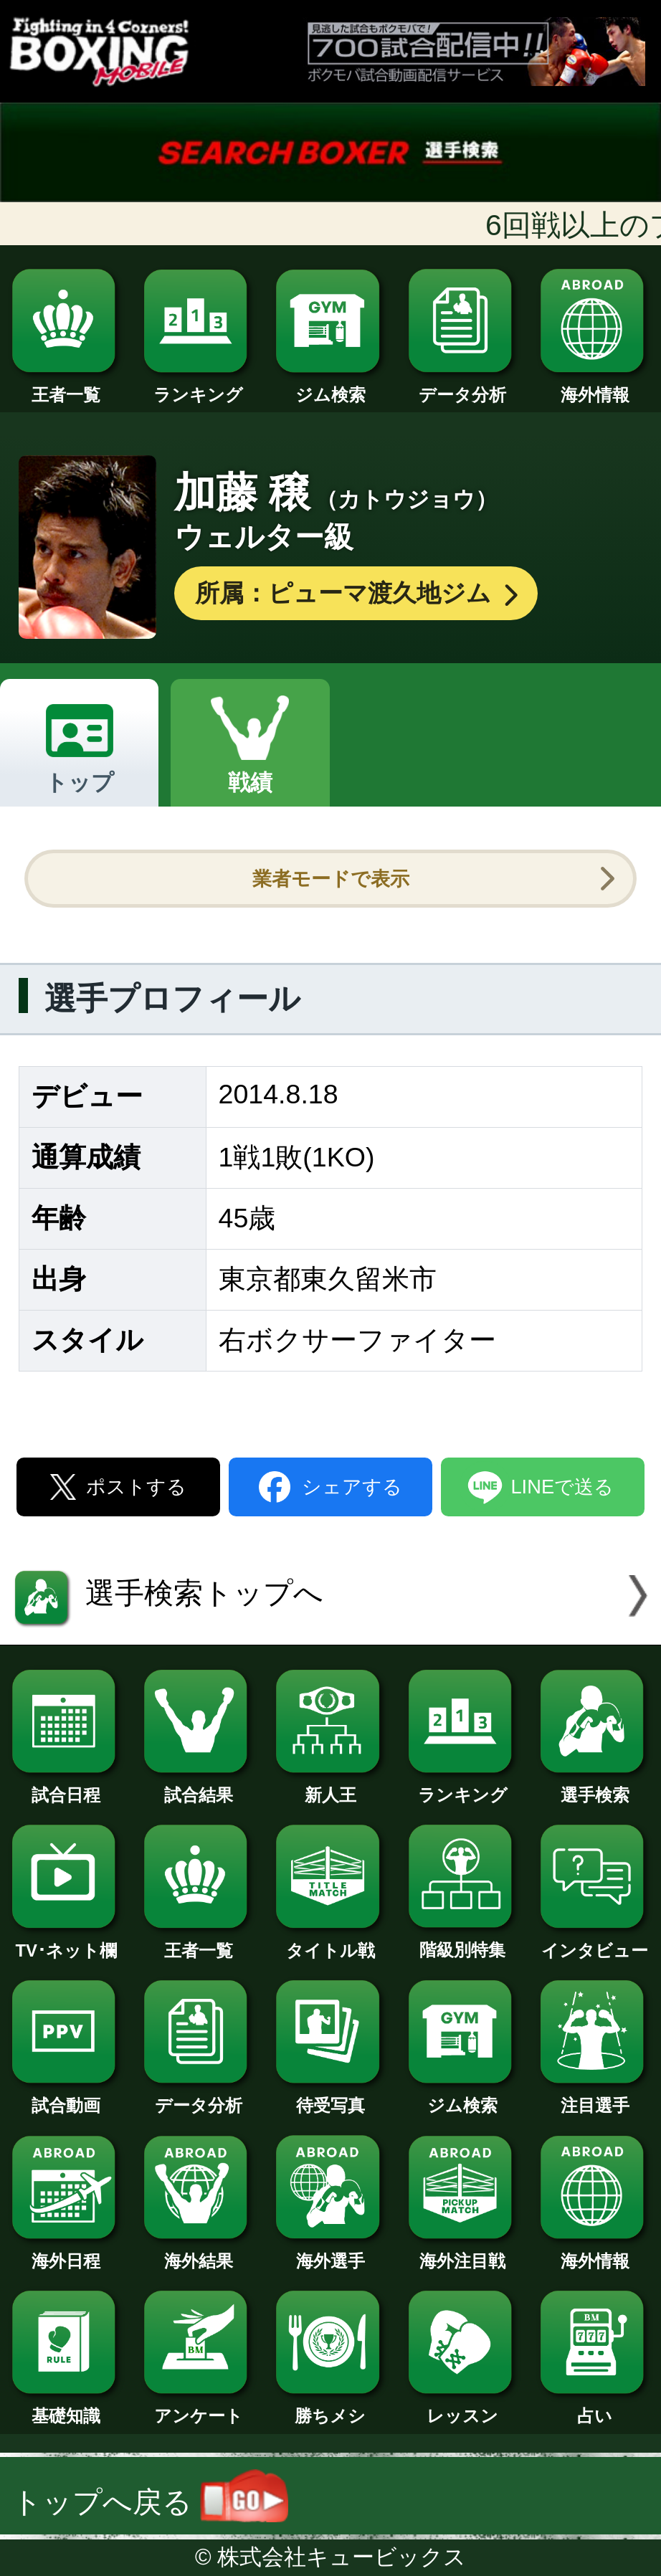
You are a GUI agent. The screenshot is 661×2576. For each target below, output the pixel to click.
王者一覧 (66, 386)
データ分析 (463, 386)
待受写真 (330, 2096)
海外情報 (595, 386)
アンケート (198, 2407)
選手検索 (595, 1786)
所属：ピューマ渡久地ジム (358, 593)
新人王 (330, 1786)
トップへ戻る (150, 2502)
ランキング (198, 386)
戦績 (250, 782)
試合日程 (66, 1786)
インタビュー (595, 1942)
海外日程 (66, 2252)
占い (595, 2407)
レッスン (463, 2407)
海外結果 (198, 2252)
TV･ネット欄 (66, 1942)
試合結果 (198, 1786)
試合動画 (66, 2096)
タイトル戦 (330, 1942)
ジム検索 (330, 386)
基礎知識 (66, 2407)
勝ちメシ (330, 2407)
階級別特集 (463, 1941)
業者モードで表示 (330, 879)
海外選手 (330, 2252)
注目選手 (595, 2096)
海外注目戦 (463, 2252)
